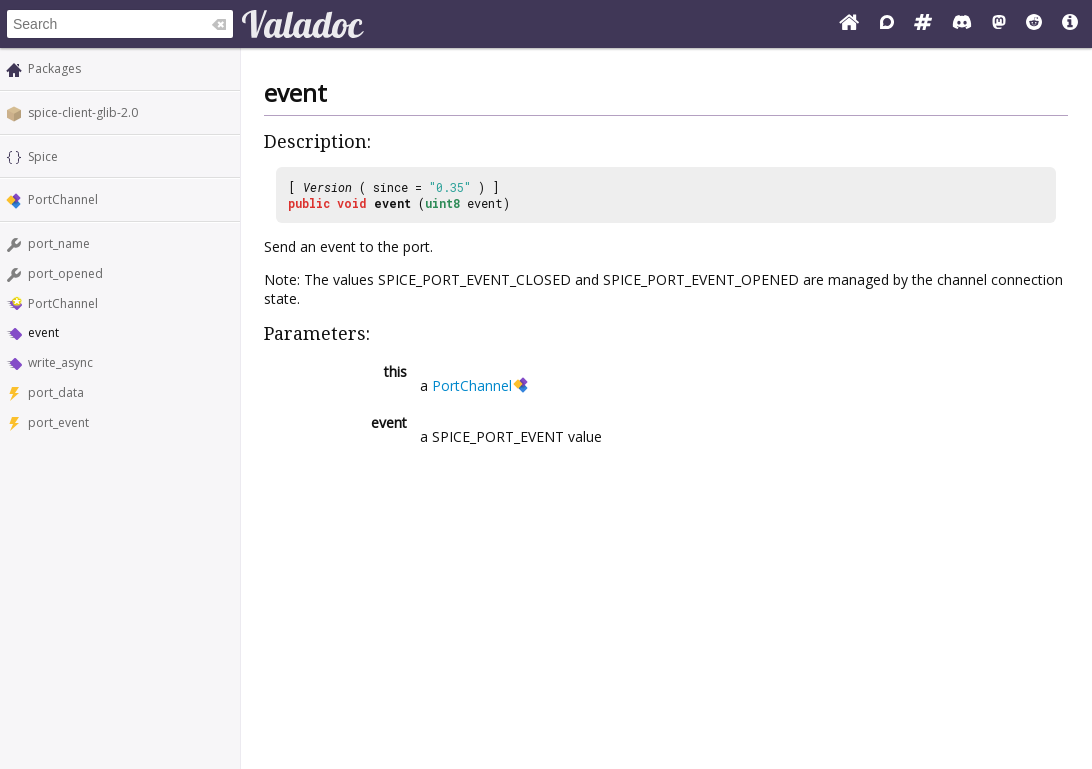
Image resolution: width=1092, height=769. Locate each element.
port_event (58, 422)
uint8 (442, 203)
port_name (59, 243)
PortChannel (63, 199)
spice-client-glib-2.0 (83, 112)
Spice (43, 156)
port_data (56, 392)
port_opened (65, 273)
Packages (54, 68)
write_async (60, 362)
